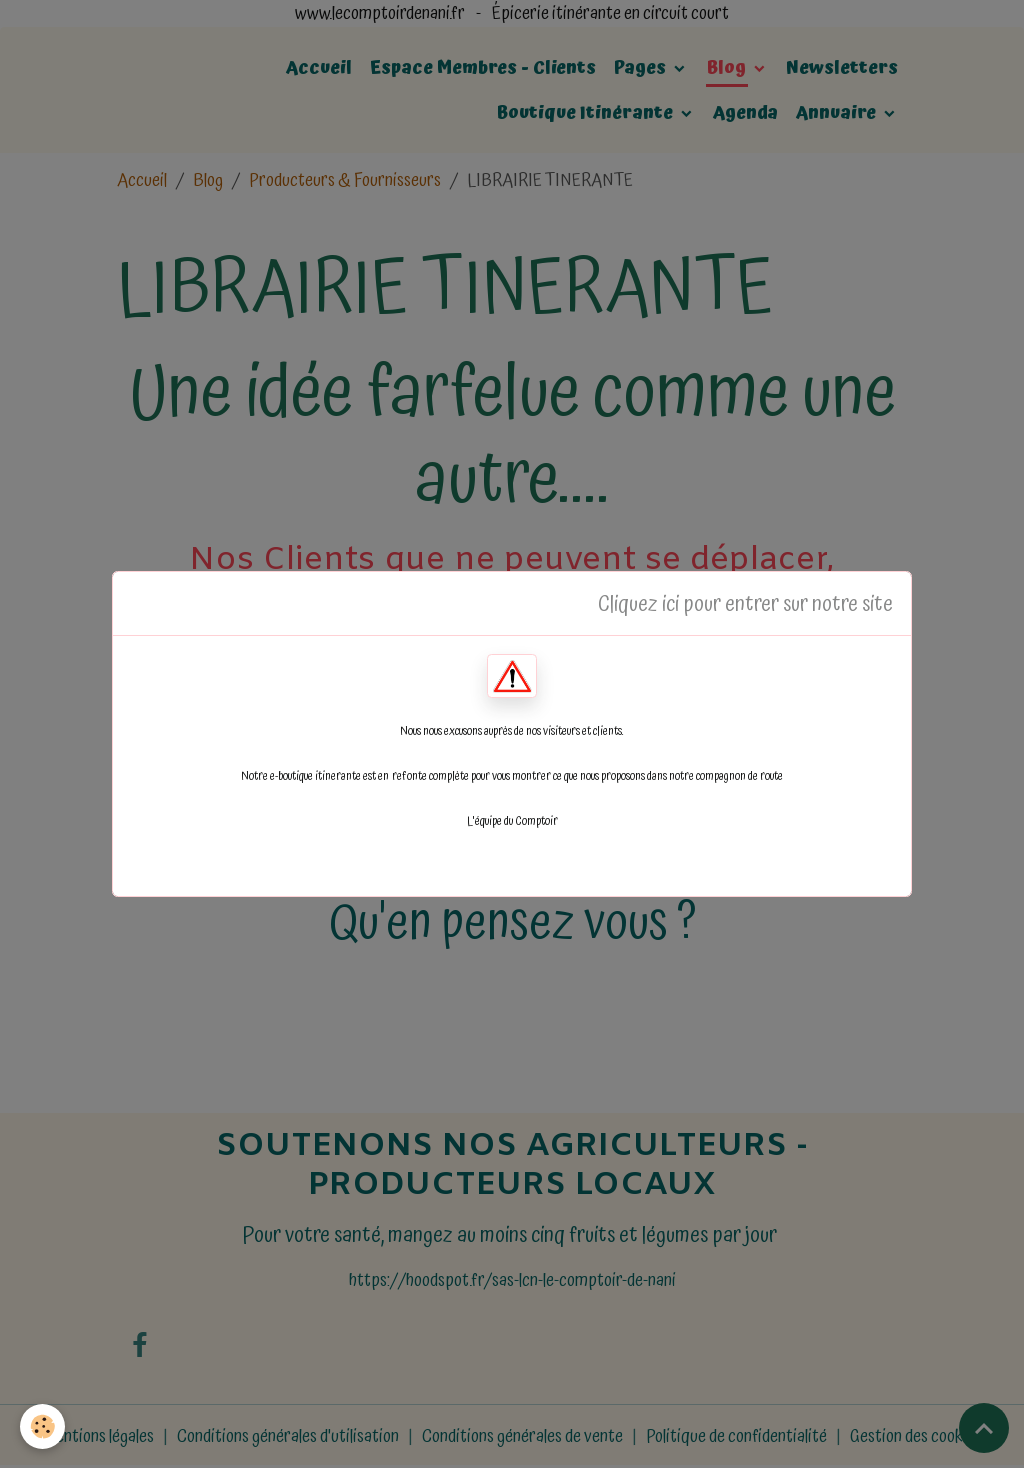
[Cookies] (42, 1426)
